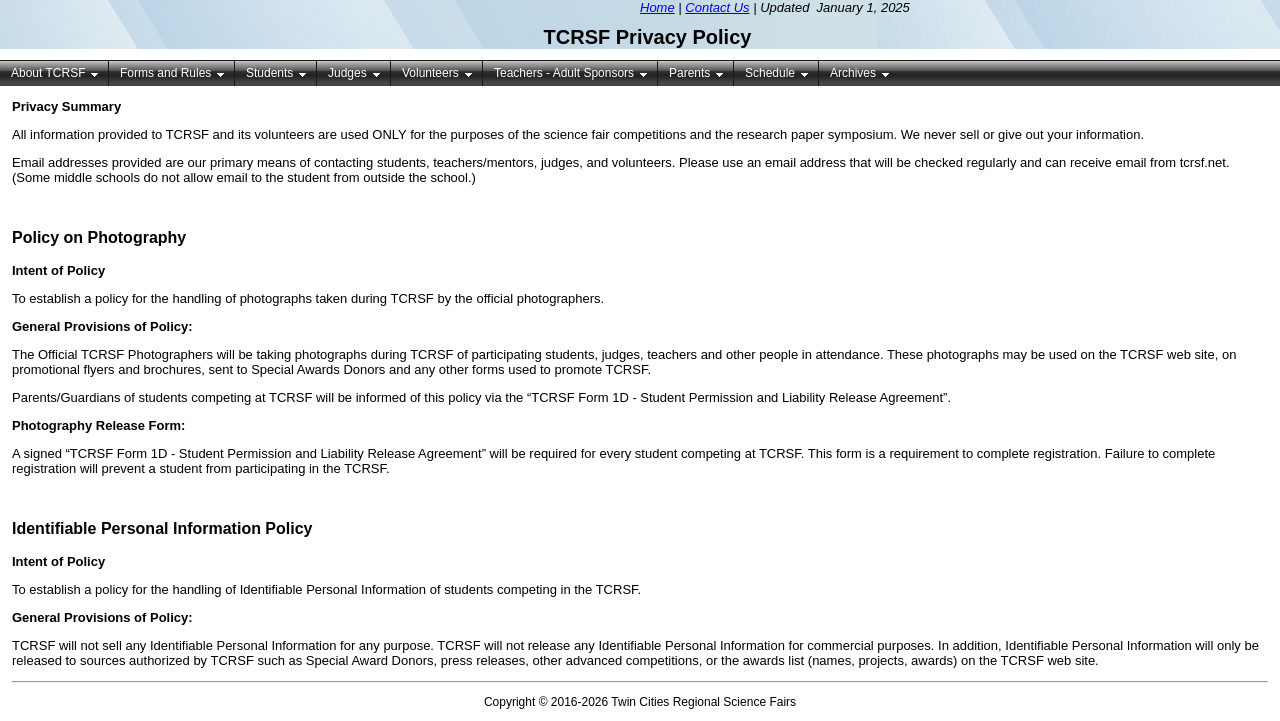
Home (657, 7)
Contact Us (717, 7)
